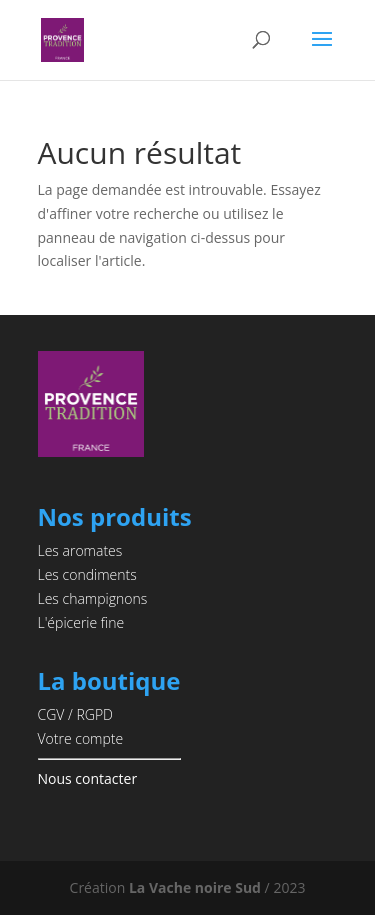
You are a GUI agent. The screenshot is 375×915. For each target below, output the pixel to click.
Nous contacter (88, 778)
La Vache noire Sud (195, 887)
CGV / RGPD (75, 714)
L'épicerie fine (81, 622)
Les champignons (93, 598)
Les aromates (80, 550)
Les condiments (87, 574)
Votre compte (81, 738)
